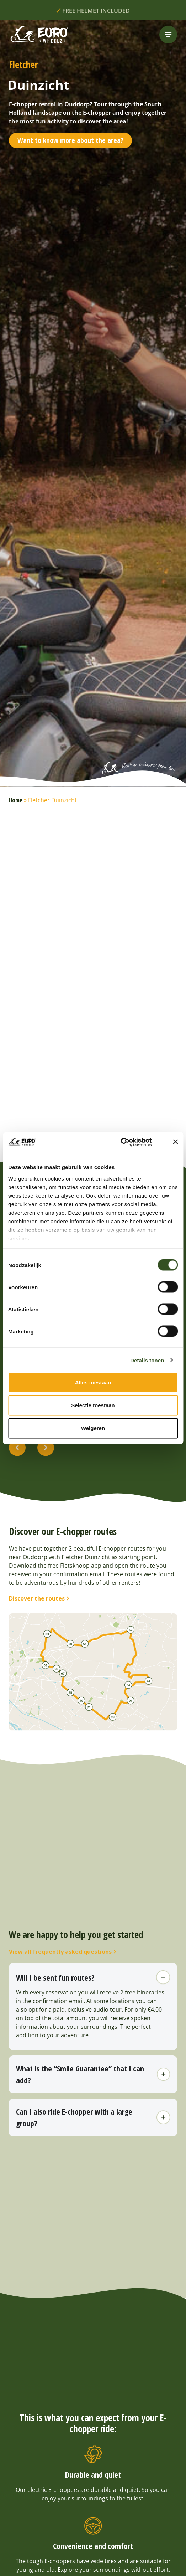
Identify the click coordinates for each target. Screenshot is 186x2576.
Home (15, 800)
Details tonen (147, 1360)
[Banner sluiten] (175, 1142)
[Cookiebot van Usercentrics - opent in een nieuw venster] (128, 1142)
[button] (17, 1447)
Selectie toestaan (93, 1405)
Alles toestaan (93, 1382)
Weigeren (93, 1428)
